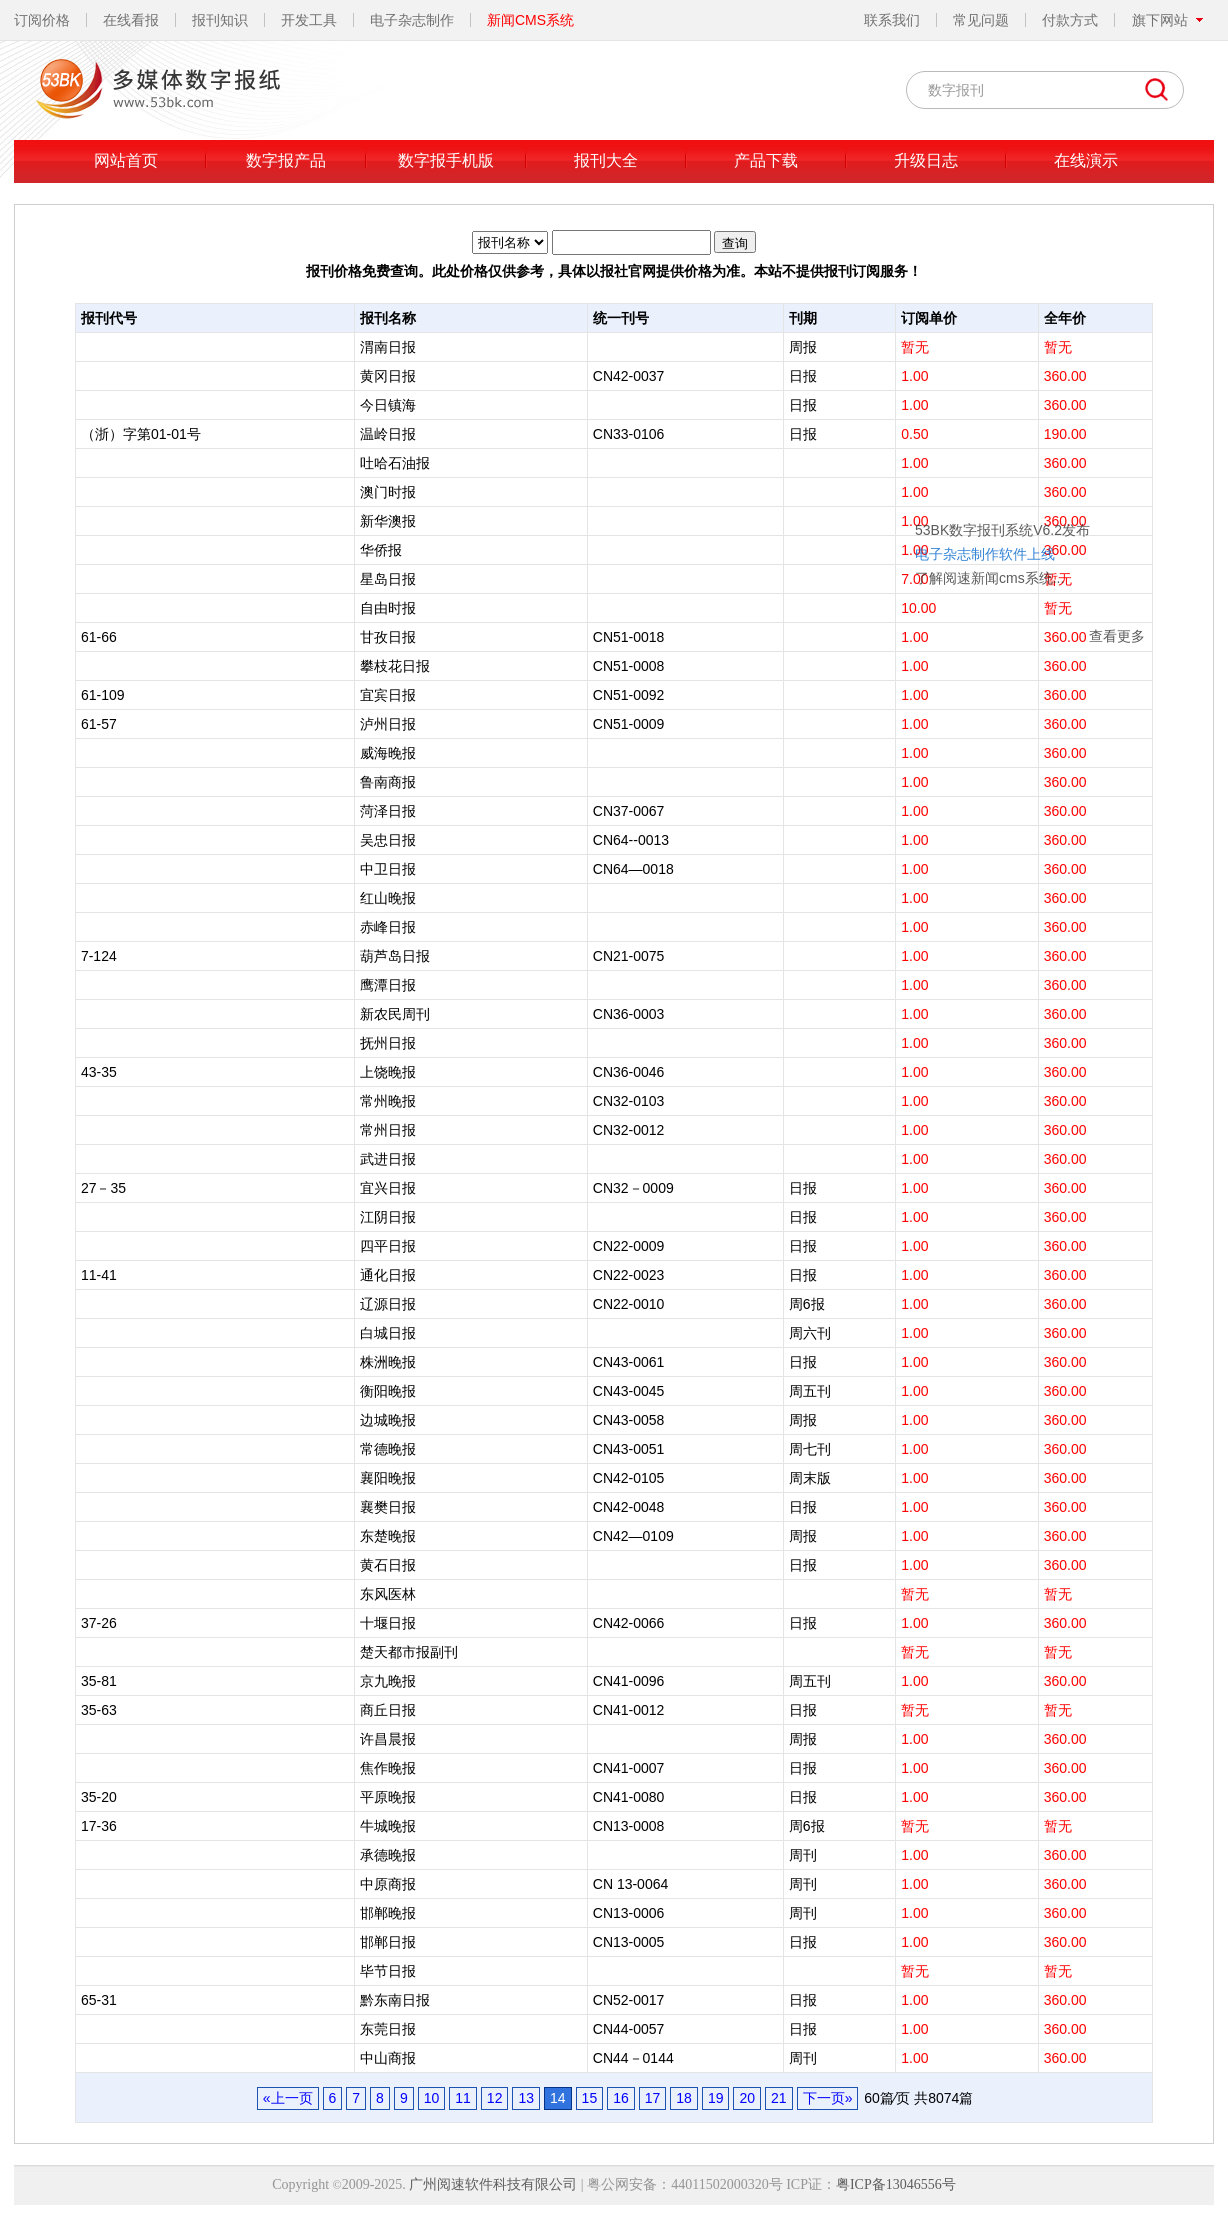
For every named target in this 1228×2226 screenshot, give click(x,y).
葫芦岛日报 (395, 956)
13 (526, 2098)
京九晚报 (388, 1681)
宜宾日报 (388, 695)
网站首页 (126, 160)
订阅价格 (42, 20)
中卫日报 (388, 869)
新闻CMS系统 (530, 20)
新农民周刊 (395, 1014)
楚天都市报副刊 (409, 1652)
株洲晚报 (388, 1362)
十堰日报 (388, 1623)
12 (495, 2098)
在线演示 (1086, 160)
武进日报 (388, 1159)
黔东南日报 (395, 2000)
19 (716, 2098)
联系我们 (892, 20)
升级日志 (926, 160)
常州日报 (388, 1130)
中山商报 (388, 2058)
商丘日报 (388, 1710)
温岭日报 (388, 434)
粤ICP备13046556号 (896, 2184)
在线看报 (131, 20)
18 (684, 2098)
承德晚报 (388, 1855)
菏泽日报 (388, 811)
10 (432, 2098)
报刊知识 (220, 20)
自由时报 (388, 608)
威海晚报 (388, 753)
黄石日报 (388, 1565)
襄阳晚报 (388, 1478)
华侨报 (381, 550)
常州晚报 (388, 1101)
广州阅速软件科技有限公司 (493, 2184)
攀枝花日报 (395, 666)
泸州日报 (388, 724)
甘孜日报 (388, 637)
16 (621, 2098)
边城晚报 (388, 1420)
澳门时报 (388, 492)
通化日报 (388, 1275)
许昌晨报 (388, 1739)
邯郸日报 (388, 1942)
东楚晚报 (388, 1536)
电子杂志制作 (412, 20)
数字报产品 (286, 160)
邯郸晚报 (388, 1913)
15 (590, 2098)
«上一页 (288, 2098)
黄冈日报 (388, 376)
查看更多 (986, 510)
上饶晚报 (388, 1072)
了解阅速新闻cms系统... (858, 452)
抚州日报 (388, 1043)
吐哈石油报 (395, 463)
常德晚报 (388, 1449)
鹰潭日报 (388, 985)
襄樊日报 (388, 1507)
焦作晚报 (388, 1768)
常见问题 (981, 20)
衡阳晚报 (388, 1391)
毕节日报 (388, 1971)
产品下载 (766, 160)
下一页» (828, 2098)
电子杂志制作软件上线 (854, 428)
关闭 (1006, 375)
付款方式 (1070, 20)
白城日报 (388, 1333)
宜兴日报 (388, 1188)
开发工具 (309, 20)
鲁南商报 (388, 782)
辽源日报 (388, 1304)
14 (558, 2098)
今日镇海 (388, 405)
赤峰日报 (388, 927)
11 (463, 2098)
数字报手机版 (446, 160)
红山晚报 (388, 898)
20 (747, 2098)
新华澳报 (388, 521)
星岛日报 (388, 579)
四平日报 (388, 1246)
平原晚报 (388, 1797)
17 (653, 2098)
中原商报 (388, 1884)
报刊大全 (606, 160)
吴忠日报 (388, 840)
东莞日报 (388, 2029)
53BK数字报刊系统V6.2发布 (871, 404)
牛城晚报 (388, 1826)
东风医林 (388, 1594)
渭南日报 (388, 347)
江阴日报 (388, 1217)
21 (779, 2098)
